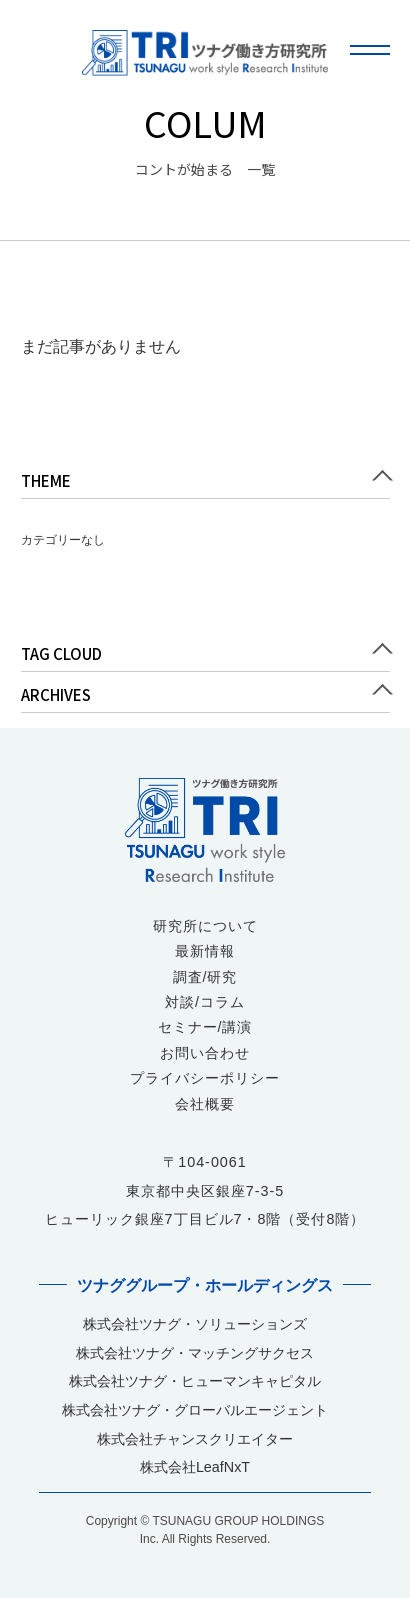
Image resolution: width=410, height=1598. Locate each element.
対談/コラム (205, 1002)
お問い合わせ (205, 1053)
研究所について (205, 926)
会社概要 (205, 1104)
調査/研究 (205, 977)
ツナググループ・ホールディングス (205, 1285)
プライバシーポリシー (205, 1078)
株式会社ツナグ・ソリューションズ (195, 1324)
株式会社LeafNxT (195, 1467)
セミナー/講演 (205, 1027)
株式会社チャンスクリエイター (195, 1439)
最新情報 (205, 951)
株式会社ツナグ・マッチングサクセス (195, 1353)
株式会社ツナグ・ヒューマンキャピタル (195, 1381)
